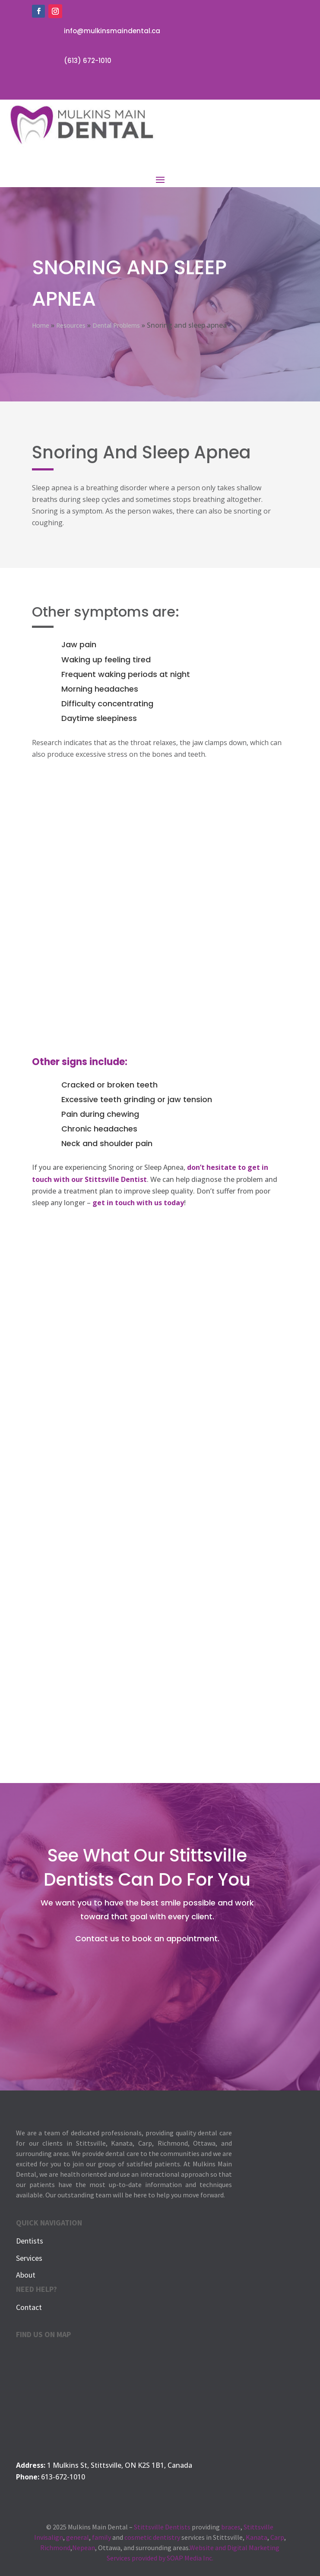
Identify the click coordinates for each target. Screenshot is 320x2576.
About (25, 2275)
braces (231, 2527)
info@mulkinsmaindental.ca (112, 30)
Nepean (83, 2547)
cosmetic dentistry (152, 2537)
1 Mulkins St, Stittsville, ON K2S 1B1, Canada (119, 2465)
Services (29, 2258)
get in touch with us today (138, 1202)
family (101, 2537)
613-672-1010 (63, 2477)
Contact (29, 2307)
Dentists (29, 2241)
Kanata (256, 2537)
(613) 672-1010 (87, 60)
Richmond (55, 2547)
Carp (277, 2537)
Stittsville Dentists (162, 2527)
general (77, 2537)
